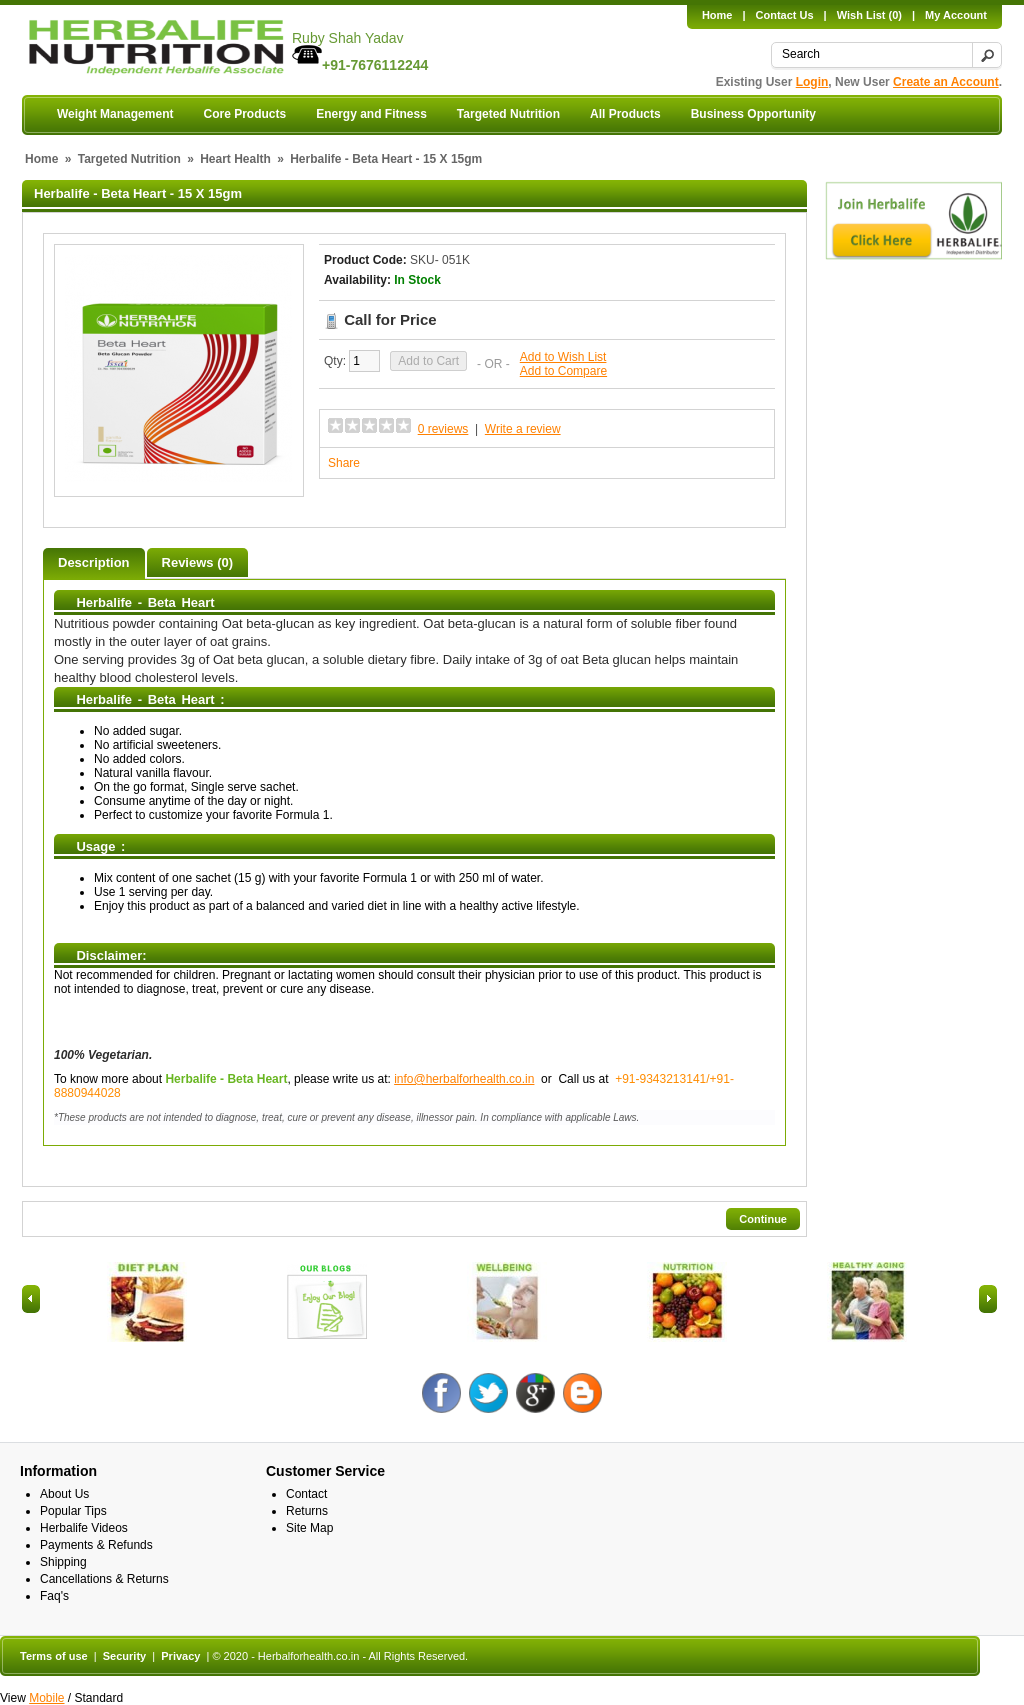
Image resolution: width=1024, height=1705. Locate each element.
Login (812, 82)
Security (124, 1656)
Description (94, 562)
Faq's (54, 1596)
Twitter (488, 1392)
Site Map (309, 1528)
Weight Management (115, 114)
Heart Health (235, 159)
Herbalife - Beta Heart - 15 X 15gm (386, 159)
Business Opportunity (753, 114)
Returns (307, 1511)
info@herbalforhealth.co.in (464, 1079)
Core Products (244, 114)
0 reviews (443, 429)
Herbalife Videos (84, 1528)
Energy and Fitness (371, 114)
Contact (306, 1494)
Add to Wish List (563, 357)
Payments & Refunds (96, 1545)
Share (344, 463)
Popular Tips (73, 1511)
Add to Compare (563, 371)
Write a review (523, 429)
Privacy (180, 1656)
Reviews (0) (198, 562)
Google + (535, 1392)
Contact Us (785, 15)
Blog (582, 1392)
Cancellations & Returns (104, 1579)
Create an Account (946, 82)
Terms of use (54, 1656)
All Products (625, 114)
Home (717, 15)
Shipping (63, 1562)
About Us (64, 1494)
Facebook (441, 1392)
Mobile (46, 1698)
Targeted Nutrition (508, 114)
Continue (763, 1219)
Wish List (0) (869, 15)
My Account (956, 15)
